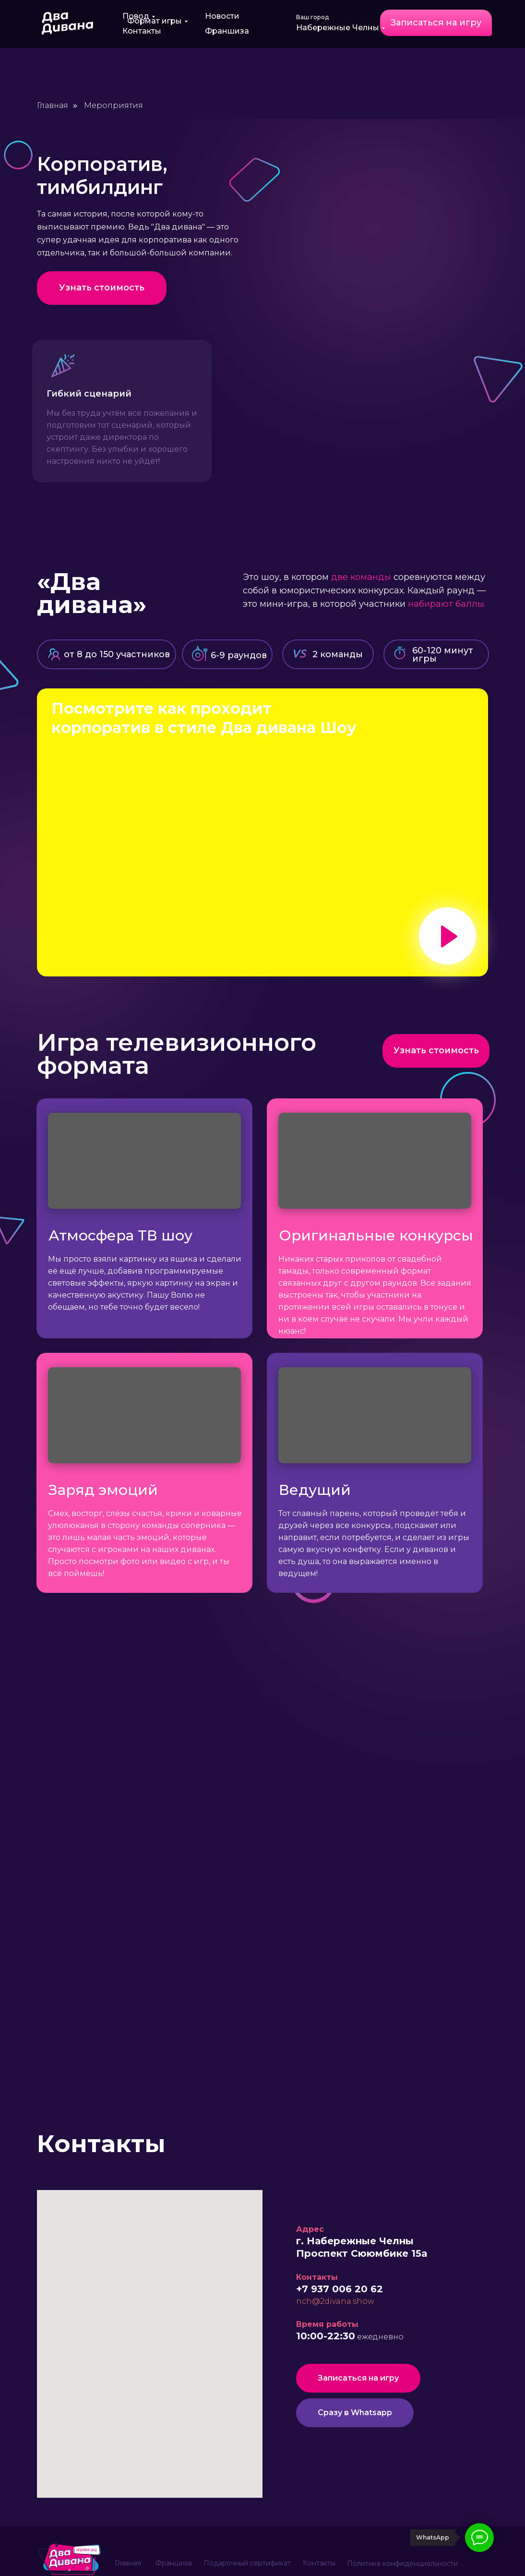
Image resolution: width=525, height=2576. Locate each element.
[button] (436, 23)
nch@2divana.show (335, 2301)
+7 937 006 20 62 (339, 2289)
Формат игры (154, 20)
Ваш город (312, 17)
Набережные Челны (337, 27)
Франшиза (227, 31)
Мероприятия (113, 105)
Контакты (141, 31)
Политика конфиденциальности (402, 2526)
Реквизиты (377, 2560)
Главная (52, 105)
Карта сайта (323, 2560)
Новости (222, 16)
